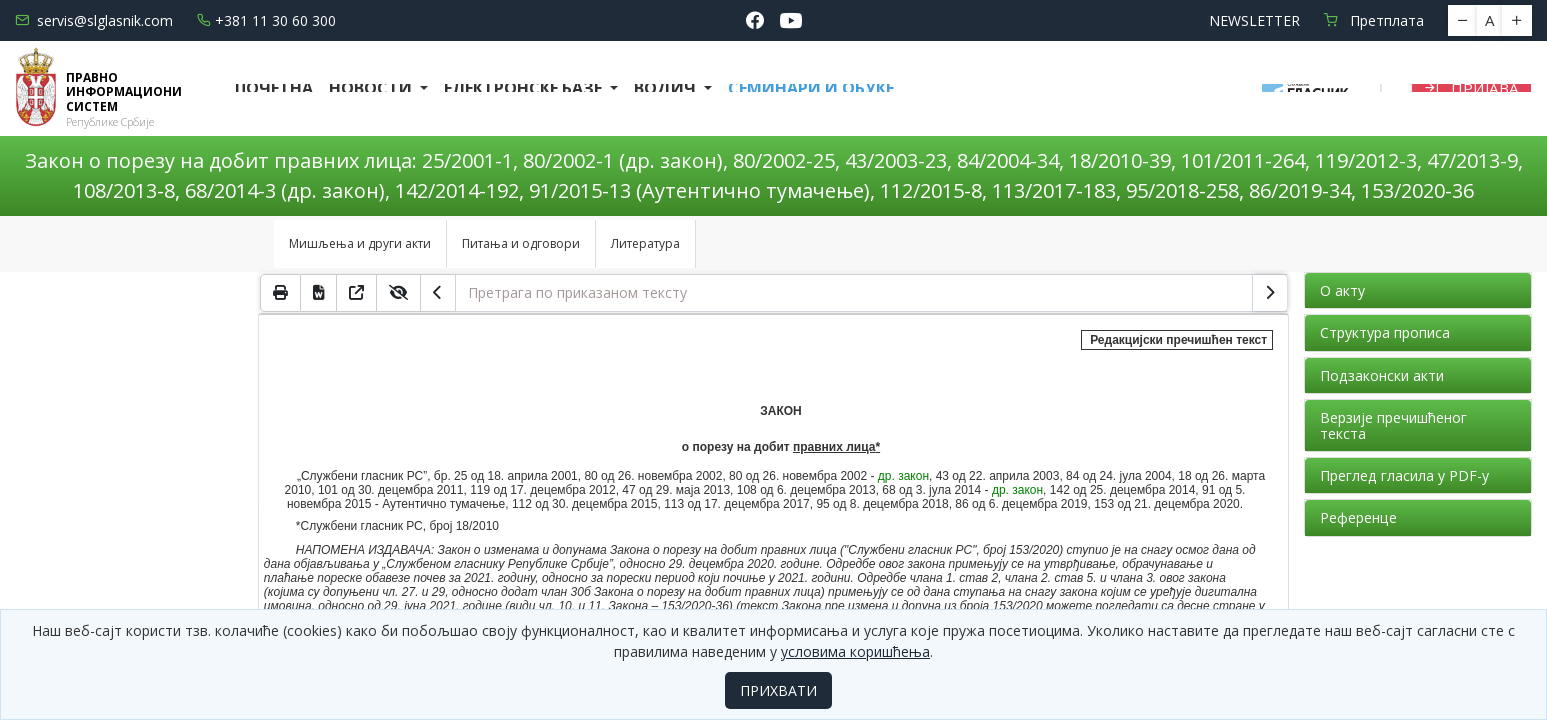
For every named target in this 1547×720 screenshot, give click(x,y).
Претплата (1374, 20)
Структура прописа (1385, 332)
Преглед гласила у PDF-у (1404, 475)
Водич (667, 88)
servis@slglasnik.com (94, 20)
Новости (372, 88)
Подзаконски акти (1382, 375)
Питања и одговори (521, 243)
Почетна (274, 88)
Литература (645, 243)
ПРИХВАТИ (778, 690)
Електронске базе (525, 88)
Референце (1358, 517)
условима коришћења (855, 651)
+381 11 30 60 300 (266, 20)
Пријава (1471, 88)
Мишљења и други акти (360, 243)
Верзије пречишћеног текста (1393, 425)
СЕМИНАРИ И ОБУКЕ (811, 88)
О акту (1342, 290)
